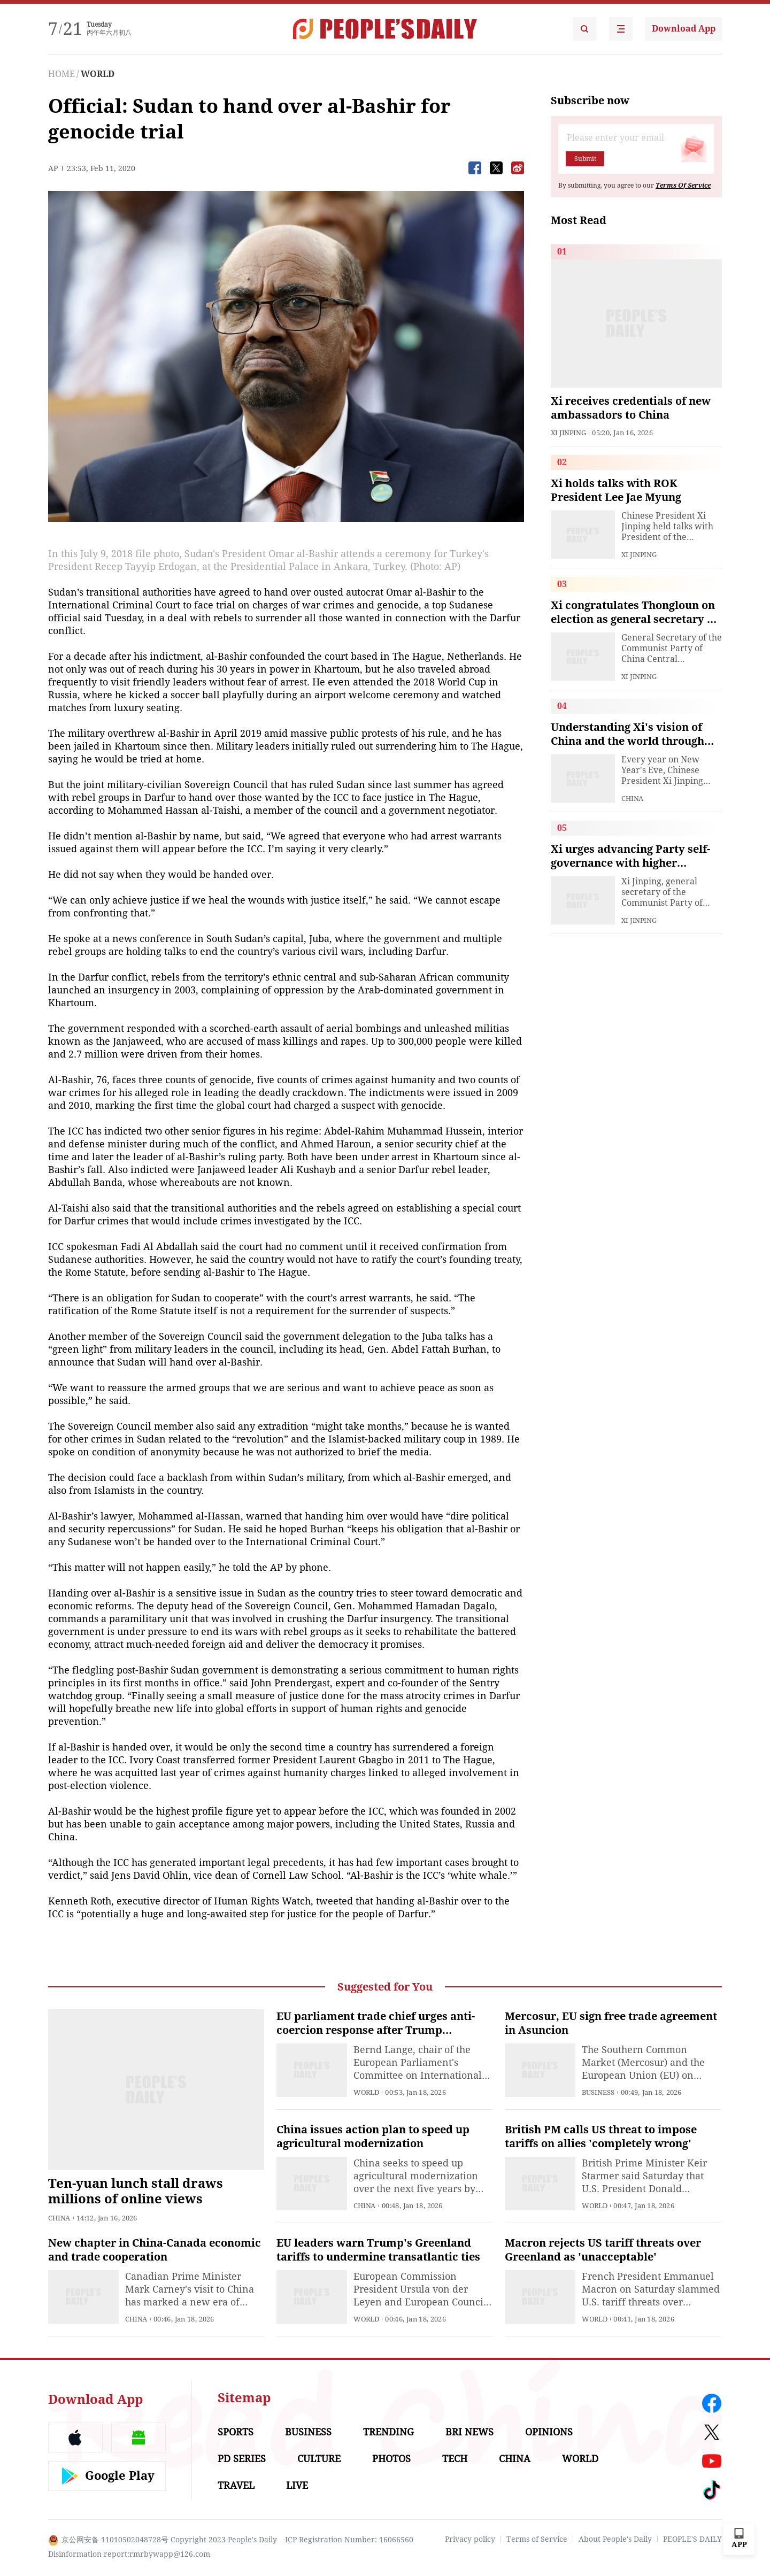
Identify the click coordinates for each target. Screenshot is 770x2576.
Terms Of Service (683, 185)
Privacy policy (470, 2539)
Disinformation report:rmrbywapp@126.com (129, 2554)
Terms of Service (536, 2539)
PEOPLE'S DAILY (692, 2539)
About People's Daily (615, 2539)
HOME (61, 74)
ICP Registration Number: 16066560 (349, 2539)
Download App (683, 29)
